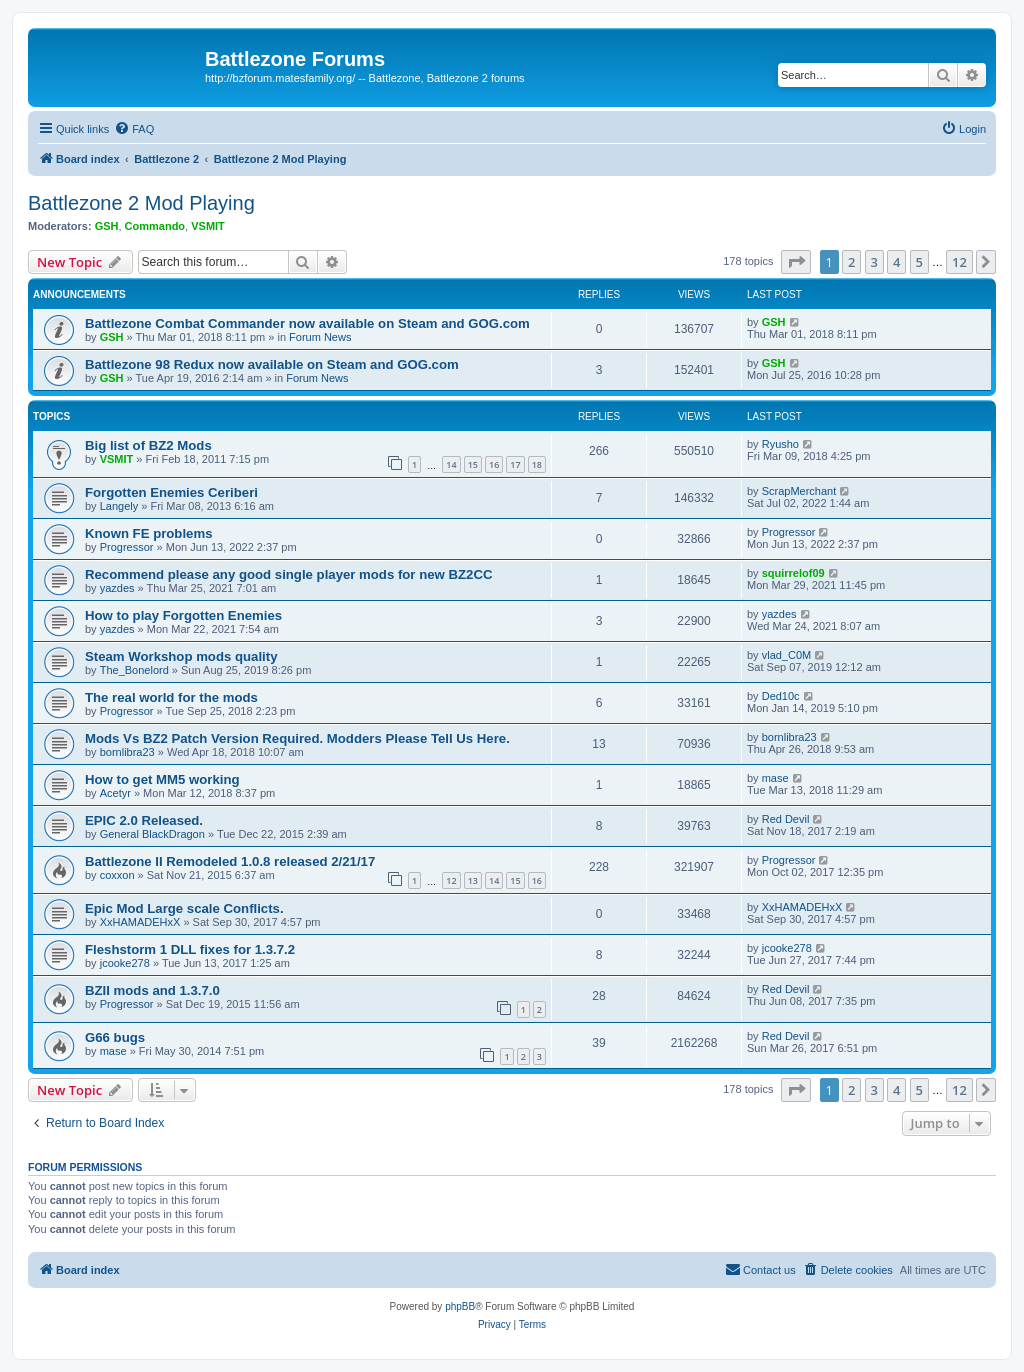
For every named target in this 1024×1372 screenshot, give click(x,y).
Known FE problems (148, 533)
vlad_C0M (787, 655)
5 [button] (919, 262)
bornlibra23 (127, 752)
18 (537, 464)
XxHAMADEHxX (140, 922)
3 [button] (874, 262)
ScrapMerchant (799, 491)
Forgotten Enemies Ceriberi (171, 492)
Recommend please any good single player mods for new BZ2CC (288, 574)
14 (451, 464)
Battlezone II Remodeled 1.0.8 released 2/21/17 (230, 861)
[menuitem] (134, 129)
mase (775, 778)
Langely (119, 506)
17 (515, 464)
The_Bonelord (134, 670)
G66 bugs (115, 1037)
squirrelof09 (793, 573)
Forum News (320, 337)
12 (451, 880)
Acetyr (115, 793)
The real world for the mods (171, 697)
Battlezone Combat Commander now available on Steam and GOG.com (307, 323)
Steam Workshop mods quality (181, 656)
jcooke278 (125, 963)
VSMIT (208, 226)
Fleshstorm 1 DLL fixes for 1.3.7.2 (190, 949)
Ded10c (781, 696)
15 (473, 464)
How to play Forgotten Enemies (183, 615)
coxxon (117, 875)
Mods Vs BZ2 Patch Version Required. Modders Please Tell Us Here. (297, 738)
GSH (107, 226)
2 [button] (851, 262)
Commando (155, 226)
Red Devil (786, 819)
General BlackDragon (152, 834)
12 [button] (959, 262)
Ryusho (780, 444)
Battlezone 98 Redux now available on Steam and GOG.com (272, 364)
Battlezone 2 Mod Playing (141, 203)
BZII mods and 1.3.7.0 (152, 990)
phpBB (460, 1306)
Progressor (127, 547)
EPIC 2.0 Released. (144, 820)
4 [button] (896, 262)
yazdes (117, 588)
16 (494, 464)
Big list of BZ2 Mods (148, 445)
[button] (796, 262)
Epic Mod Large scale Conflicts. (184, 908)
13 (473, 880)
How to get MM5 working (162, 779)
